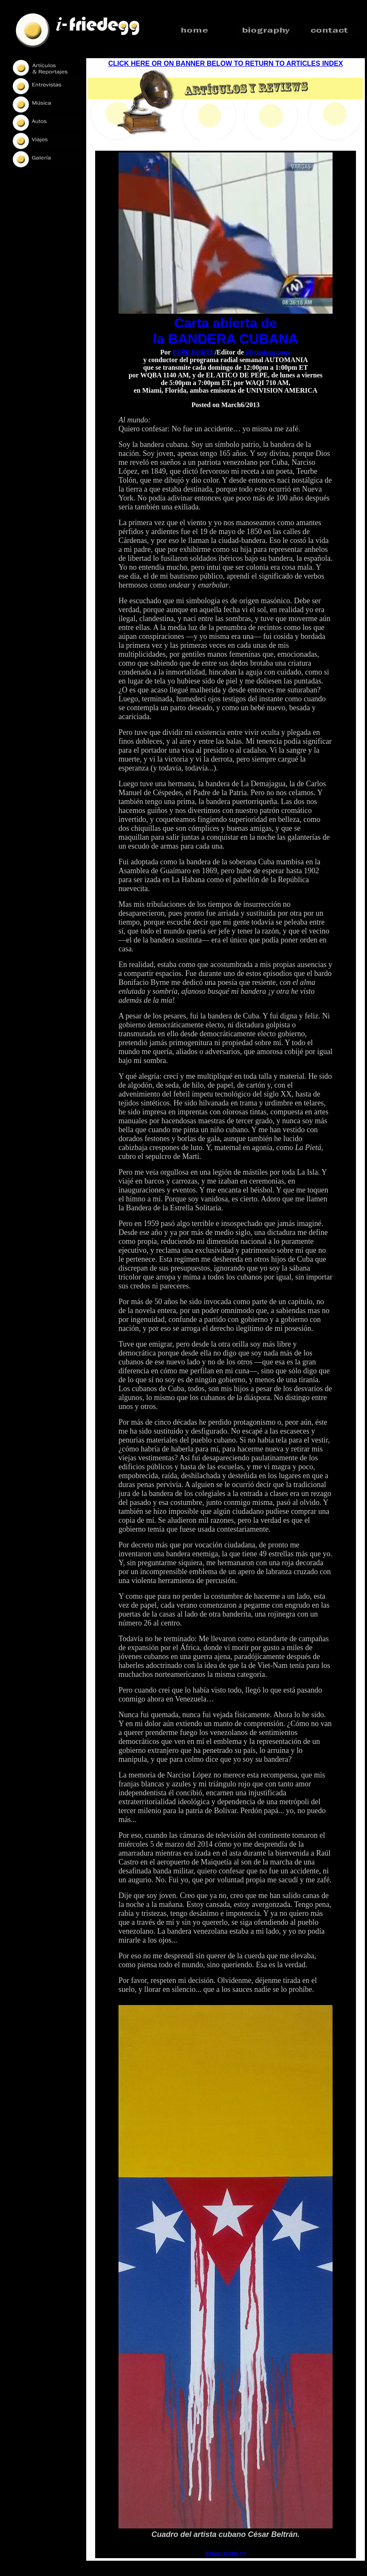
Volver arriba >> (225, 2553)
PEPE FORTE (193, 352)
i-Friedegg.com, (268, 352)
